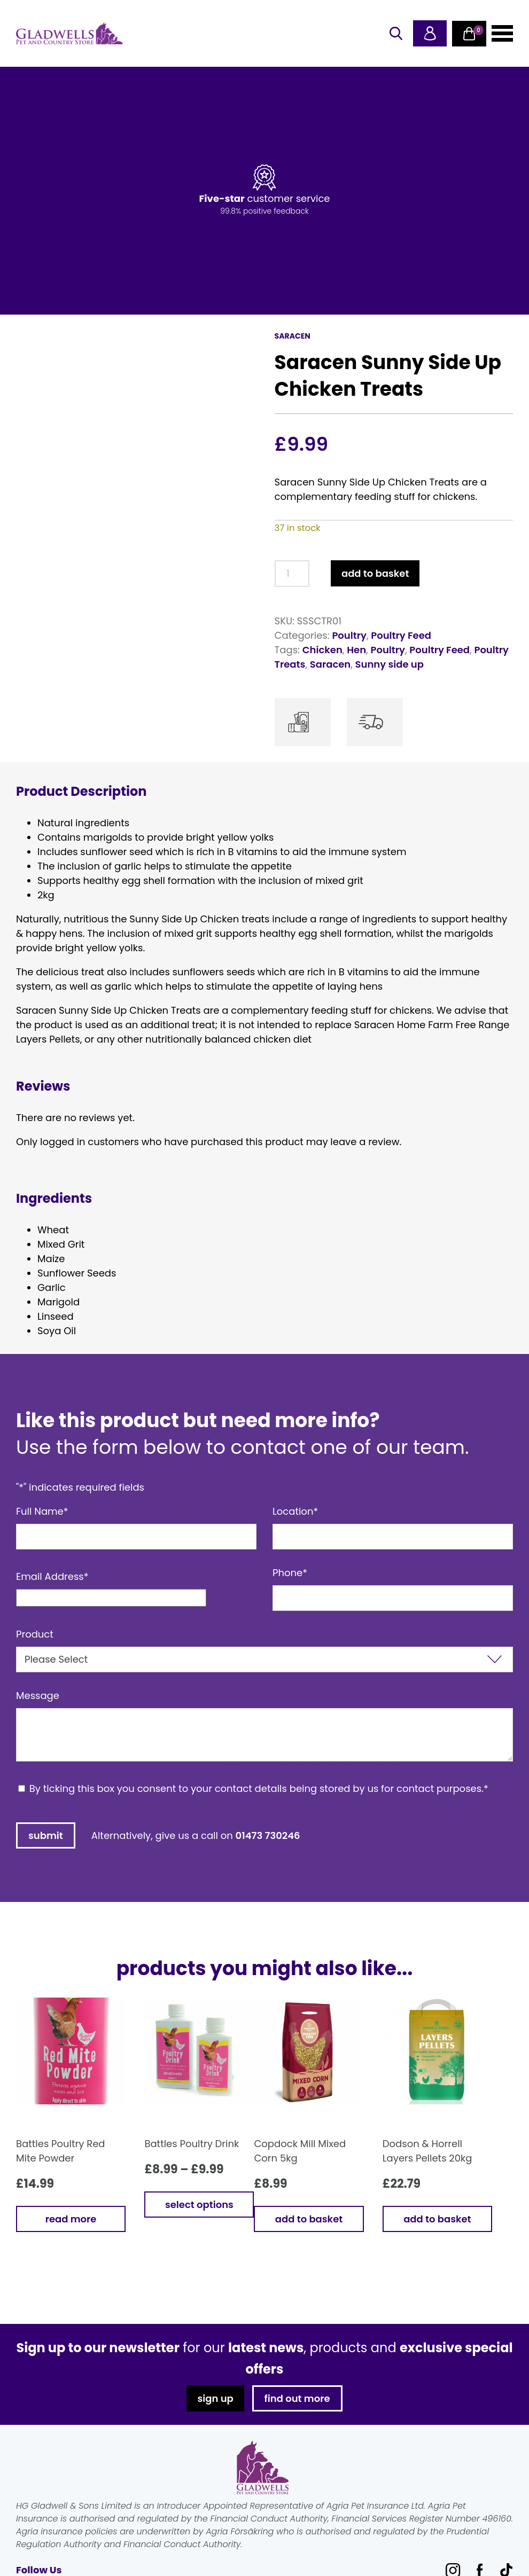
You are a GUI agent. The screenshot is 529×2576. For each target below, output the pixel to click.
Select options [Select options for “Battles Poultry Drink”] (199, 2204)
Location (295, 1511)
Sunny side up (389, 664)
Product (34, 1634)
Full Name (42, 1511)
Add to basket (375, 573)
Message (37, 1695)
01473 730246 (268, 1835)
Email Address (52, 1576)
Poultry (349, 635)
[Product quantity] (292, 573)
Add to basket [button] (309, 2219)
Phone (290, 1572)
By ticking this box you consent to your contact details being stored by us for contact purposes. (258, 1788)
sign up (215, 2398)
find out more (297, 2398)
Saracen (330, 664)
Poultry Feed (401, 635)
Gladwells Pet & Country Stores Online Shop (69, 34)
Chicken (322, 649)
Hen (356, 649)
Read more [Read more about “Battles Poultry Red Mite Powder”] (71, 2219)
